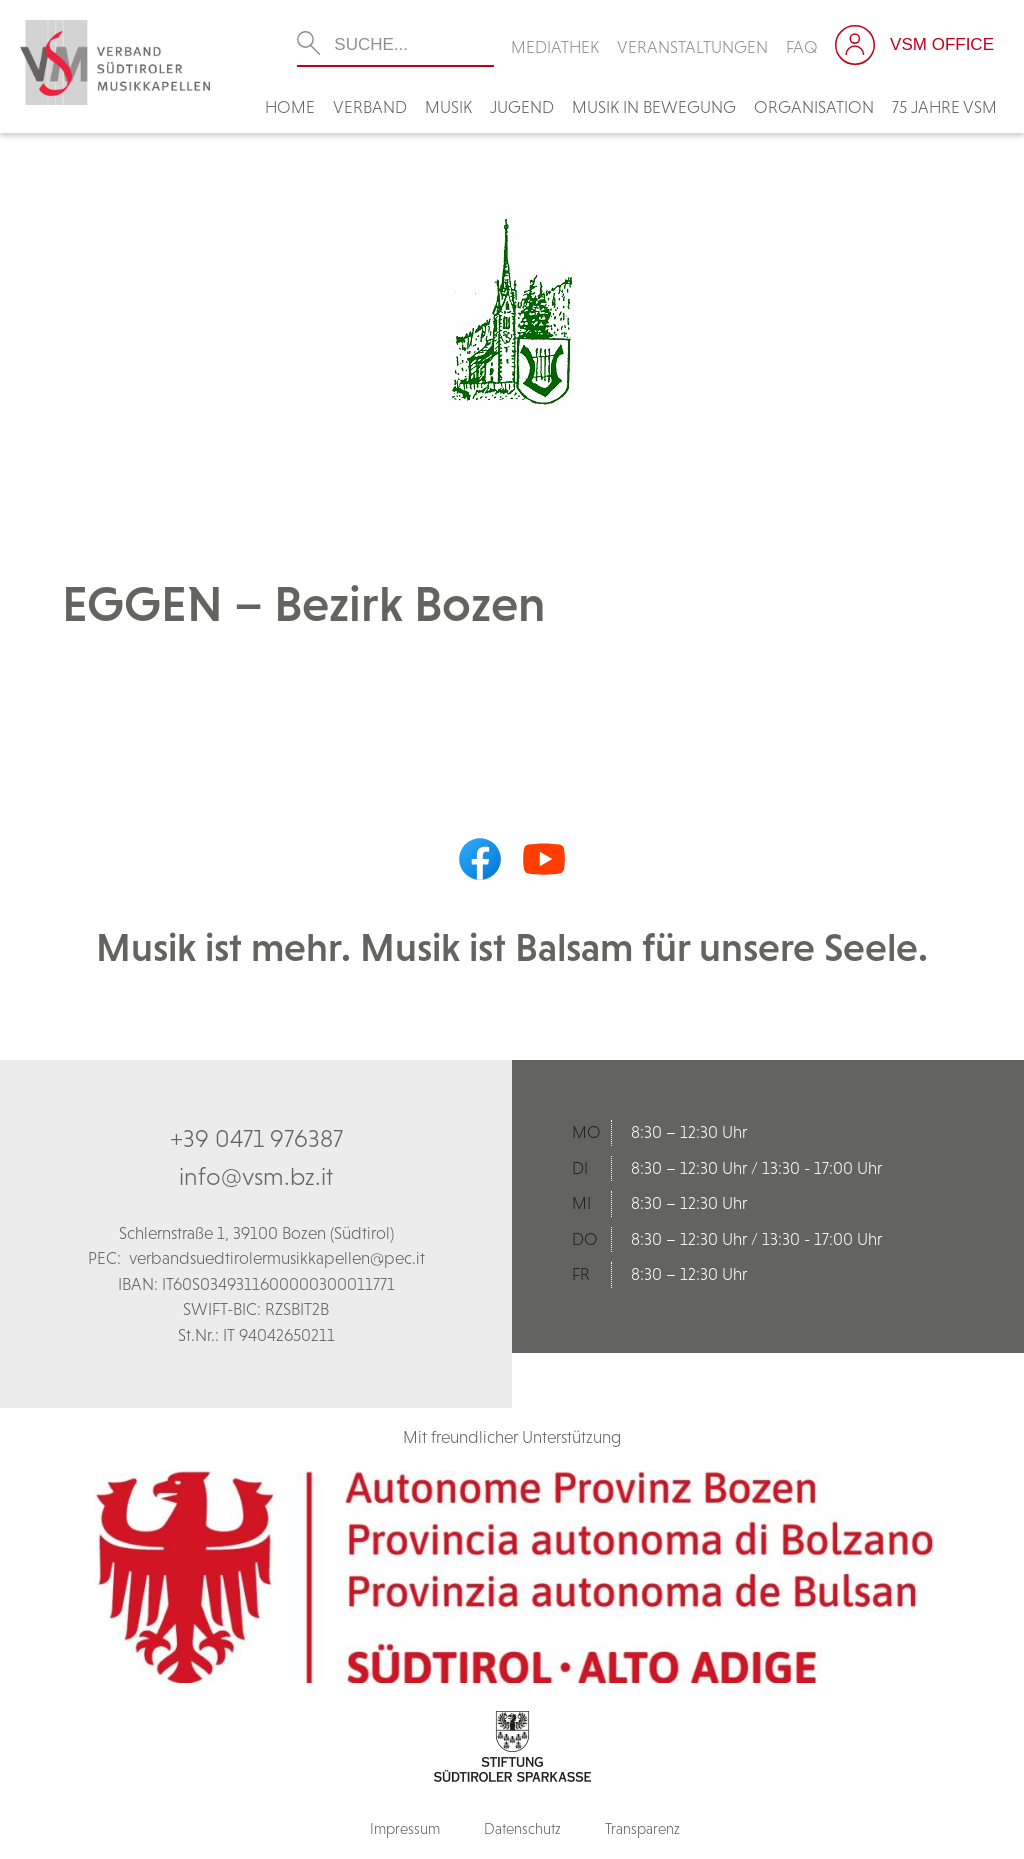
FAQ (802, 47)
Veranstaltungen (692, 47)
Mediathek (555, 47)
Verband (370, 107)
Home (290, 107)
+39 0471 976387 (256, 1138)
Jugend (522, 107)
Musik (448, 107)
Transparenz (642, 1828)
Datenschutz (522, 1828)
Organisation (814, 107)
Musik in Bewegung (654, 107)
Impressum (405, 1828)
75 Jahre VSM (944, 107)
